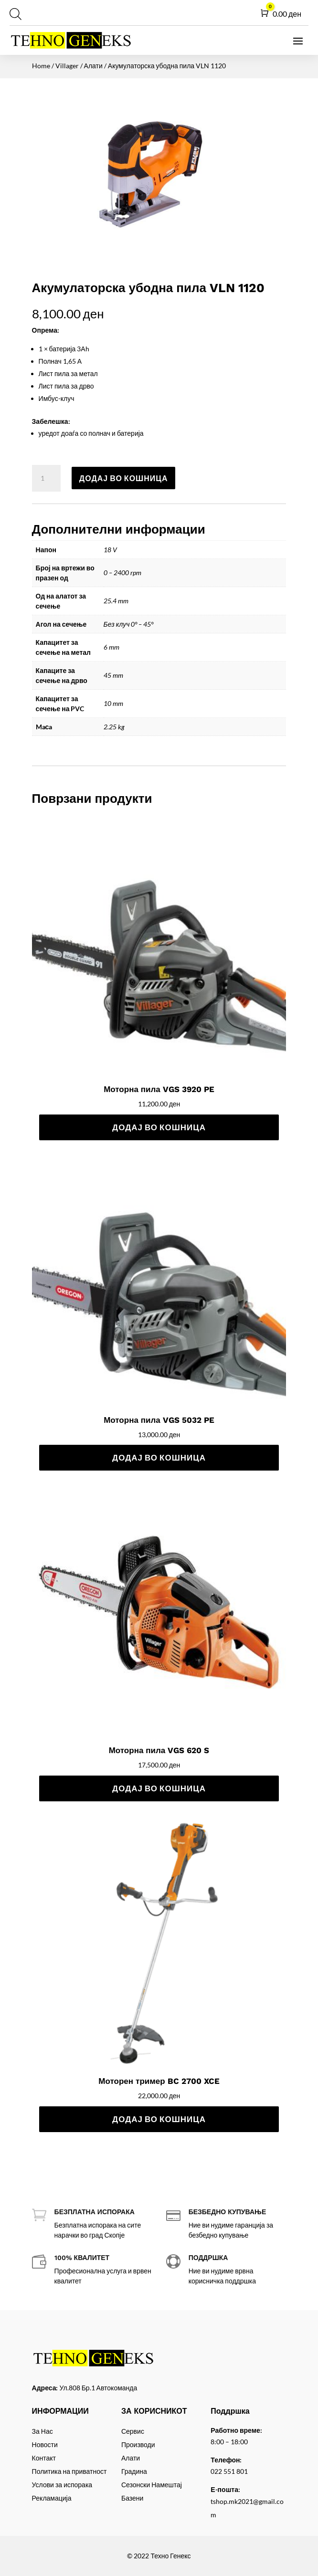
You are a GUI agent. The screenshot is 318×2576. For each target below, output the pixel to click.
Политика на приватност (69, 2471)
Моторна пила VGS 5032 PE (159, 1420)
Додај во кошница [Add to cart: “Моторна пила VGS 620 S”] (159, 1788)
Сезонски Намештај (151, 2485)
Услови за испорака (62, 2485)
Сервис (132, 2431)
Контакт (44, 2458)
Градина (134, 2471)
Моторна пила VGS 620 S (159, 1750)
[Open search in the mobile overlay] (14, 14)
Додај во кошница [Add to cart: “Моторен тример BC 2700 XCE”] (159, 2119)
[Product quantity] (46, 478)
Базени (132, 2498)
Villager (67, 66)
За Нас (42, 2431)
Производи (138, 2444)
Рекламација (52, 2498)
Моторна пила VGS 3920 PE (159, 1089)
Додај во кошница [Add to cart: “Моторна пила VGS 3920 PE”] (159, 1127)
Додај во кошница (123, 478)
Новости (45, 2444)
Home (41, 66)
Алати (93, 66)
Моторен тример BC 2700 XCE (158, 2081)
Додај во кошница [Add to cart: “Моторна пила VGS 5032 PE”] (159, 1457)
